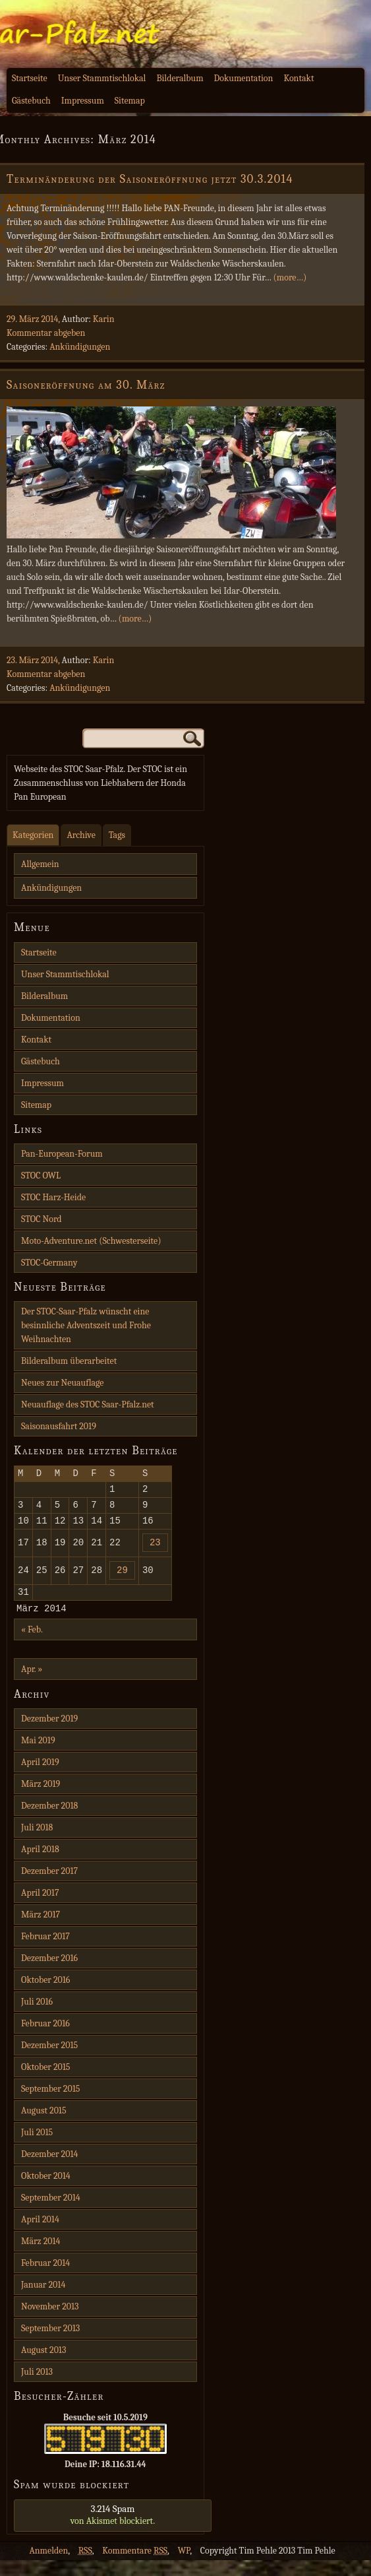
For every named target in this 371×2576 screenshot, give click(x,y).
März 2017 (40, 1930)
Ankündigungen (79, 346)
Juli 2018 (37, 1843)
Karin (104, 319)
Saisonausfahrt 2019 (58, 1426)
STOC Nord (41, 1219)
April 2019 (40, 1778)
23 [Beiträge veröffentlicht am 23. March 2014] (155, 1551)
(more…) (290, 277)
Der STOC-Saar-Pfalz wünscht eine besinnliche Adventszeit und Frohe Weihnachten (86, 1325)
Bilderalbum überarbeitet (69, 1361)
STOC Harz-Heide (53, 1197)
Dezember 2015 (49, 2061)
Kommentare (134, 2566)
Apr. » (31, 1684)
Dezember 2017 (49, 1886)
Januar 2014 (43, 2300)
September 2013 (50, 2344)
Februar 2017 (45, 1952)
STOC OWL (41, 1175)
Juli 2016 (37, 2017)
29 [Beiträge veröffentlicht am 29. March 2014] (122, 1581)
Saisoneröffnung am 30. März (86, 385)
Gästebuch (31, 100)
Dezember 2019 (49, 1734)
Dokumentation (243, 78)
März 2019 (40, 1799)
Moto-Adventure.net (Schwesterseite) (91, 1240)
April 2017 (40, 1908)
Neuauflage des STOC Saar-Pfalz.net (87, 1404)
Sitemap (130, 100)
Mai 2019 (38, 1756)
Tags (117, 835)
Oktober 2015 (46, 2082)
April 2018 (40, 1865)
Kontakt (298, 78)
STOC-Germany (49, 1262)
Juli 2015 (37, 2148)
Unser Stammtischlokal (102, 78)
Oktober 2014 (46, 2191)
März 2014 (40, 2257)
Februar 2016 (45, 2039)
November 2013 (50, 2322)
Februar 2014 (45, 2278)
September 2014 (50, 2213)
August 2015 (44, 2126)
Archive (81, 835)
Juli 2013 (37, 2387)
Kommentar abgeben (46, 332)
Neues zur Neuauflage (62, 1382)
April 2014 (40, 2235)
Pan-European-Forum (62, 1153)
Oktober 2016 (45, 1995)
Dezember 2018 (49, 1821)
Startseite (29, 78)
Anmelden (48, 2566)
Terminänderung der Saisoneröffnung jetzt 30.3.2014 (150, 179)
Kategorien (33, 835)
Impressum (82, 100)
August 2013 (43, 2365)
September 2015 (50, 2104)
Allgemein (40, 864)
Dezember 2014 (49, 2169)
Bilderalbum (179, 78)
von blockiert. (112, 2530)
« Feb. (32, 1645)
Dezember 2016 (49, 1974)
